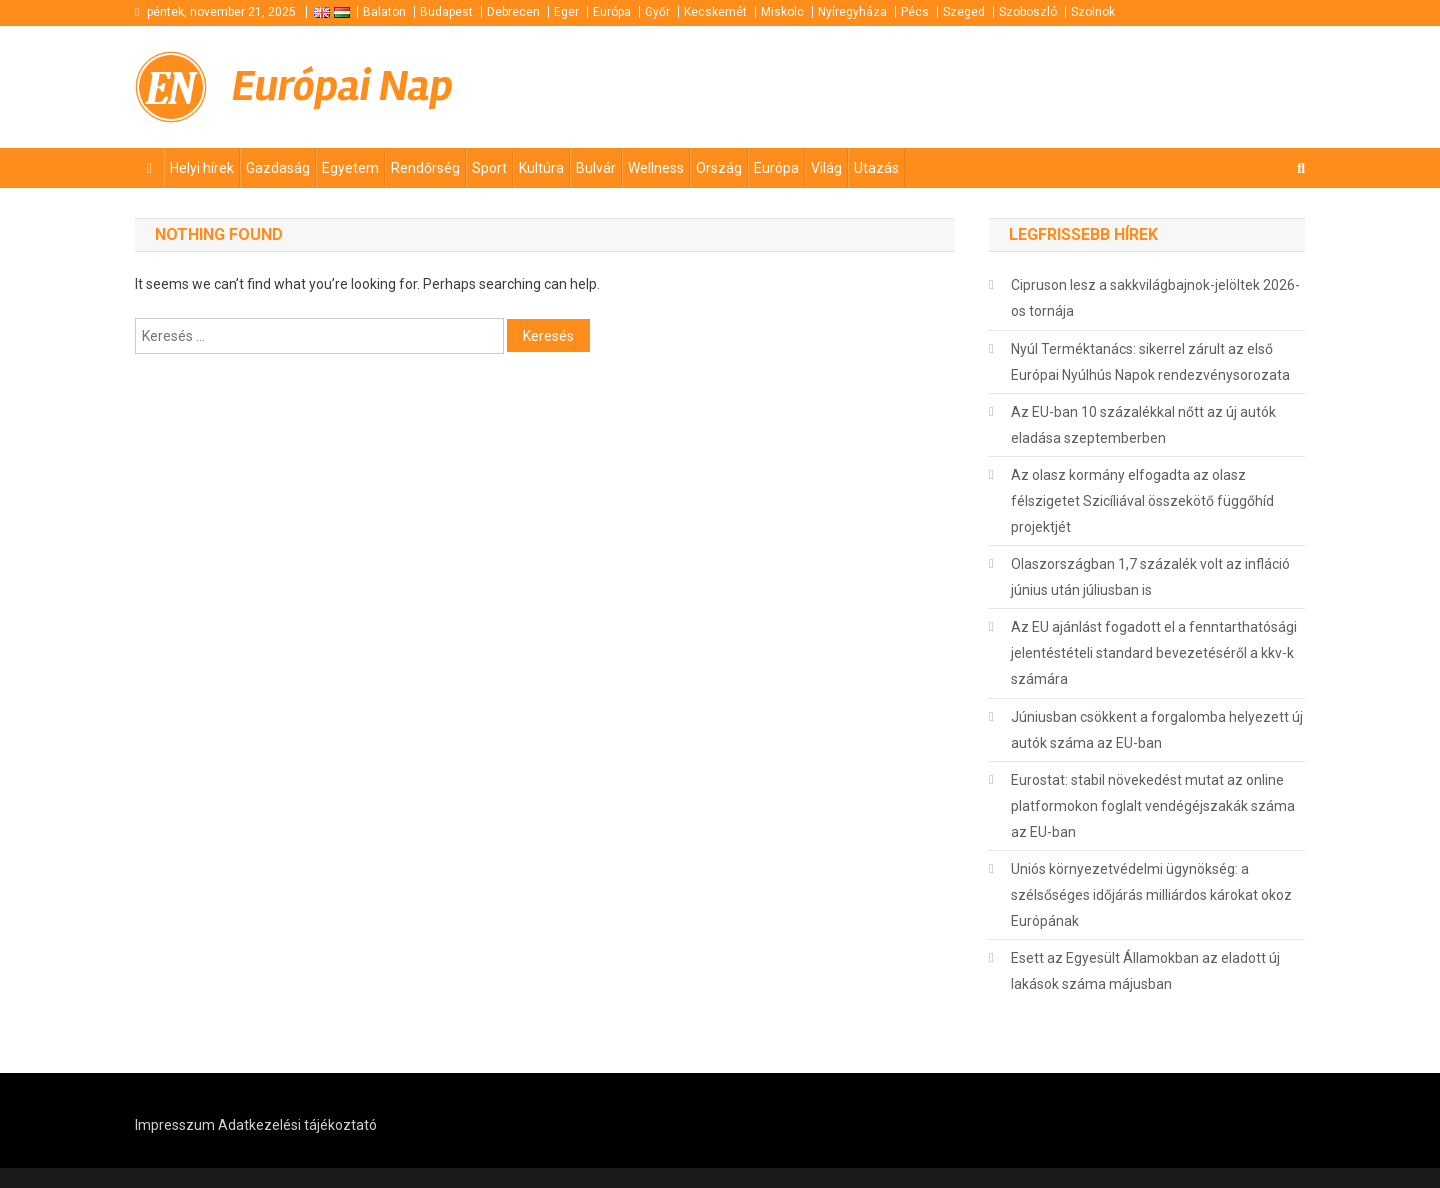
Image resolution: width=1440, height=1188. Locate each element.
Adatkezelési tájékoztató (297, 1125)
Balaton (384, 12)
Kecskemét (715, 12)
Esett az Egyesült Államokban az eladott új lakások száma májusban (1145, 971)
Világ (826, 168)
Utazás (876, 168)
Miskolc (782, 12)
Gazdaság (278, 168)
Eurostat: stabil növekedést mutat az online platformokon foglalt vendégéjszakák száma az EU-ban (1153, 806)
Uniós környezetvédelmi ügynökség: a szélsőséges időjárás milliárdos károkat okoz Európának (1151, 895)
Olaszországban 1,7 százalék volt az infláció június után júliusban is (1150, 577)
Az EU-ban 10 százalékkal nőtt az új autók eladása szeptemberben (1143, 425)
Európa (612, 12)
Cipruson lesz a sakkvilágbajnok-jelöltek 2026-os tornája (1155, 298)
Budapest (446, 12)
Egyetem (350, 168)
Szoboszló (1028, 12)
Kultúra (541, 168)
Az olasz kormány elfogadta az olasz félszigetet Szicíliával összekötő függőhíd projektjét (1142, 501)
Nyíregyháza (852, 12)
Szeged (964, 12)
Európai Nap (342, 86)
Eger (566, 12)
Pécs (915, 12)
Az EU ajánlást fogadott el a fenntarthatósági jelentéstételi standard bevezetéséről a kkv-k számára (1154, 653)
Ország (719, 168)
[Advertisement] (1065, 87)
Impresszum (175, 1125)
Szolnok (1093, 12)
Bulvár (596, 168)
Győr (657, 12)
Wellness (656, 168)
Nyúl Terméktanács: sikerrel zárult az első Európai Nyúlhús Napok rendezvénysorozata (1150, 362)
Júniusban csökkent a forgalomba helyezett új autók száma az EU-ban (1157, 730)
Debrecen (513, 12)
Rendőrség (425, 168)
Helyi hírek (202, 168)
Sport (489, 168)
